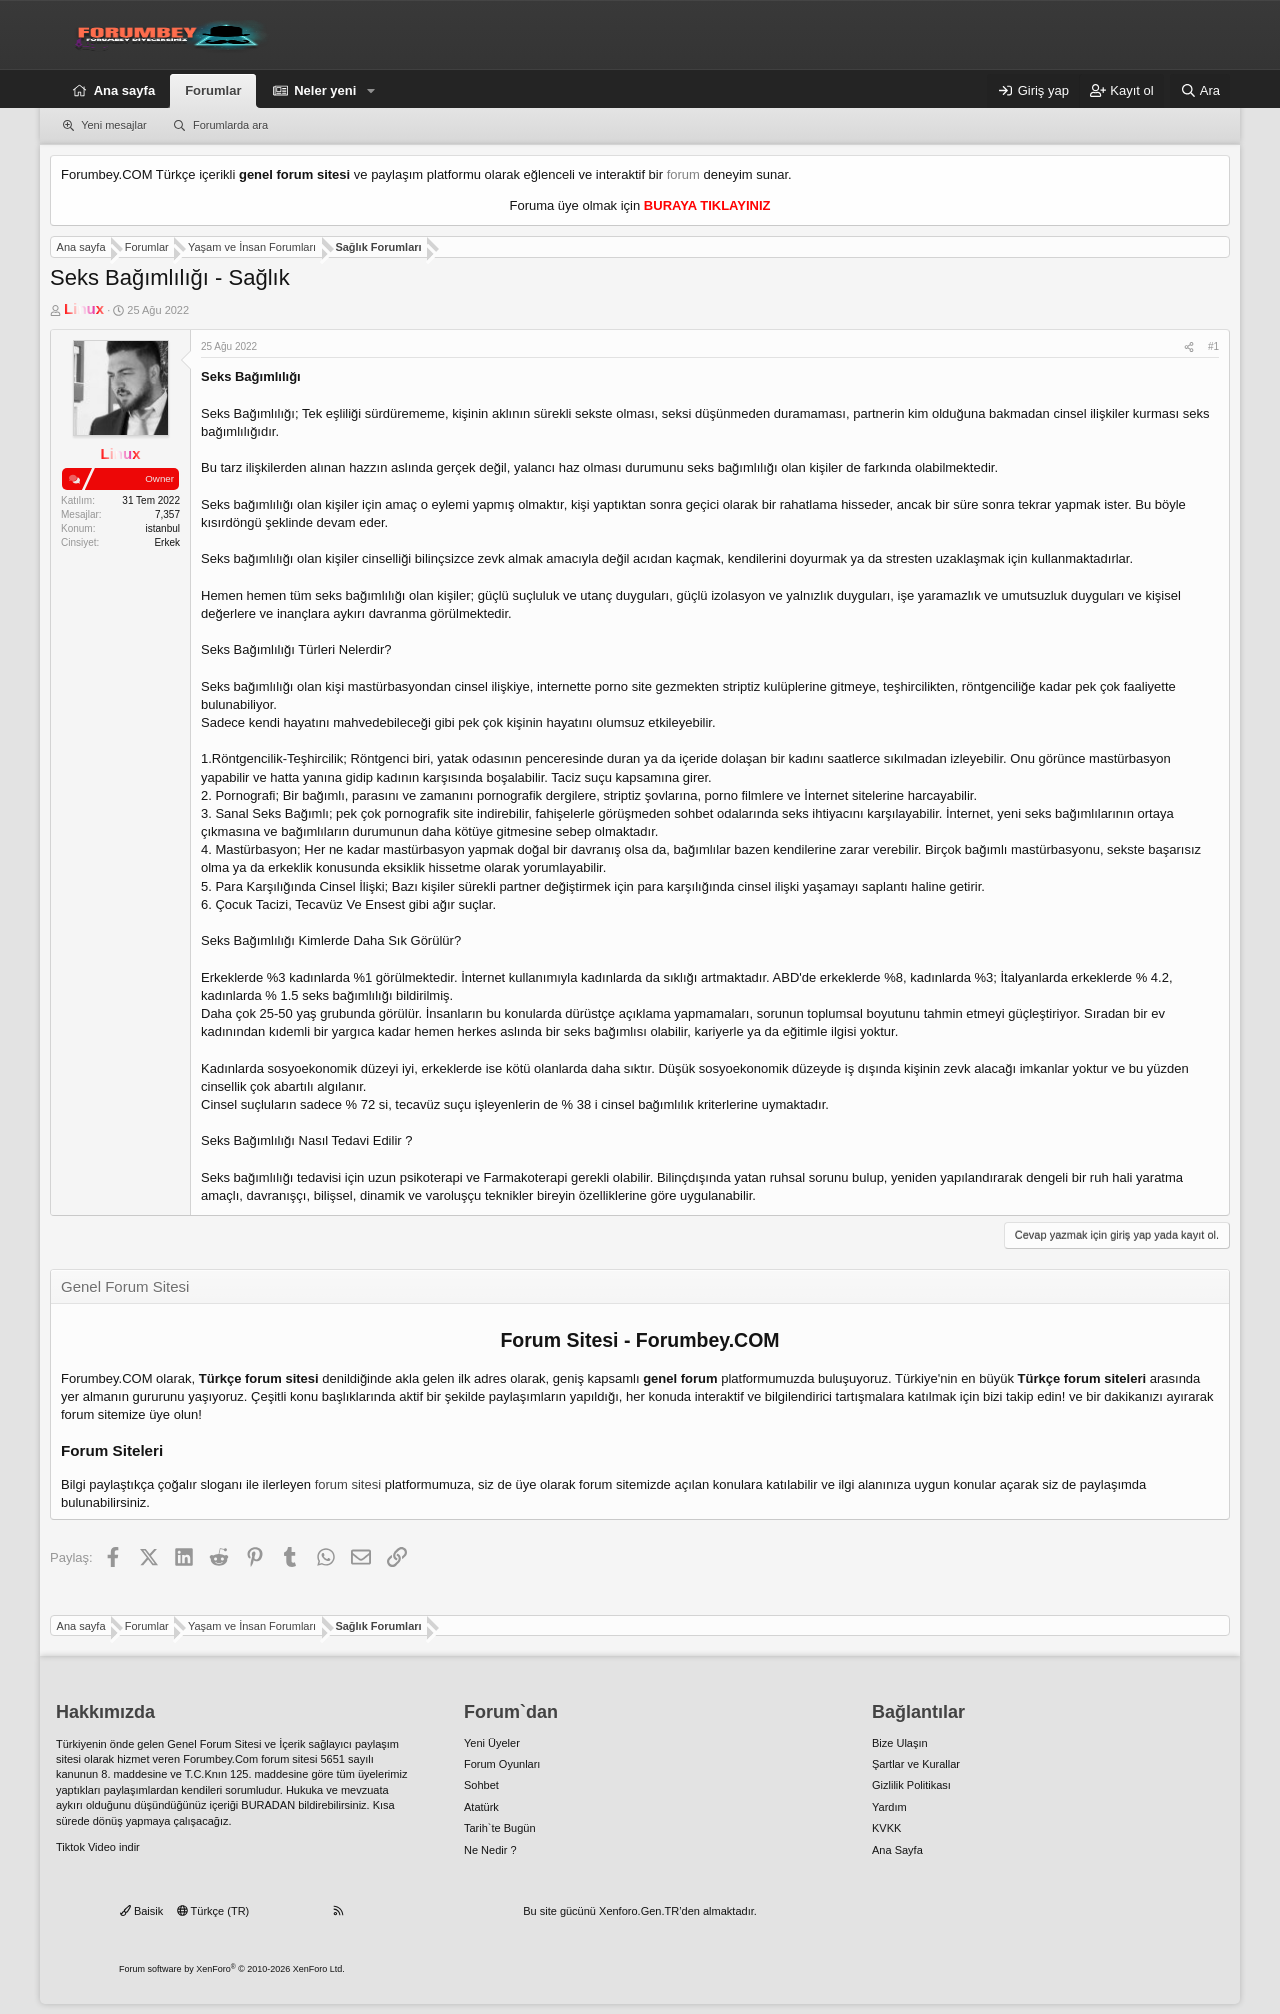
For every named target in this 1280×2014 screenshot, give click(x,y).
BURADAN (268, 1805)
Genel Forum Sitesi (214, 1744)
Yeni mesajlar (114, 125)
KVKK (886, 1828)
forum (683, 174)
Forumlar (213, 90)
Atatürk (481, 1807)
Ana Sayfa (897, 1850)
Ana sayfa (124, 90)
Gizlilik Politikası (911, 1785)
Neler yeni (325, 90)
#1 (1213, 346)
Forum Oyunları (502, 1764)
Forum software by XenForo (232, 1969)
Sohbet (481, 1785)
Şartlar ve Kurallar (916, 1764)
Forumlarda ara (230, 125)
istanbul (163, 528)
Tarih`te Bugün (500, 1828)
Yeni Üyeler (492, 1743)
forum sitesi (348, 1484)
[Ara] (1200, 91)
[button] (371, 91)
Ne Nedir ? (490, 1850)
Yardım (889, 1807)
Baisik (141, 1911)
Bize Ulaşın (900, 1743)
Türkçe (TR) (213, 1911)
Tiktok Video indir (98, 1847)
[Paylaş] (1189, 347)
